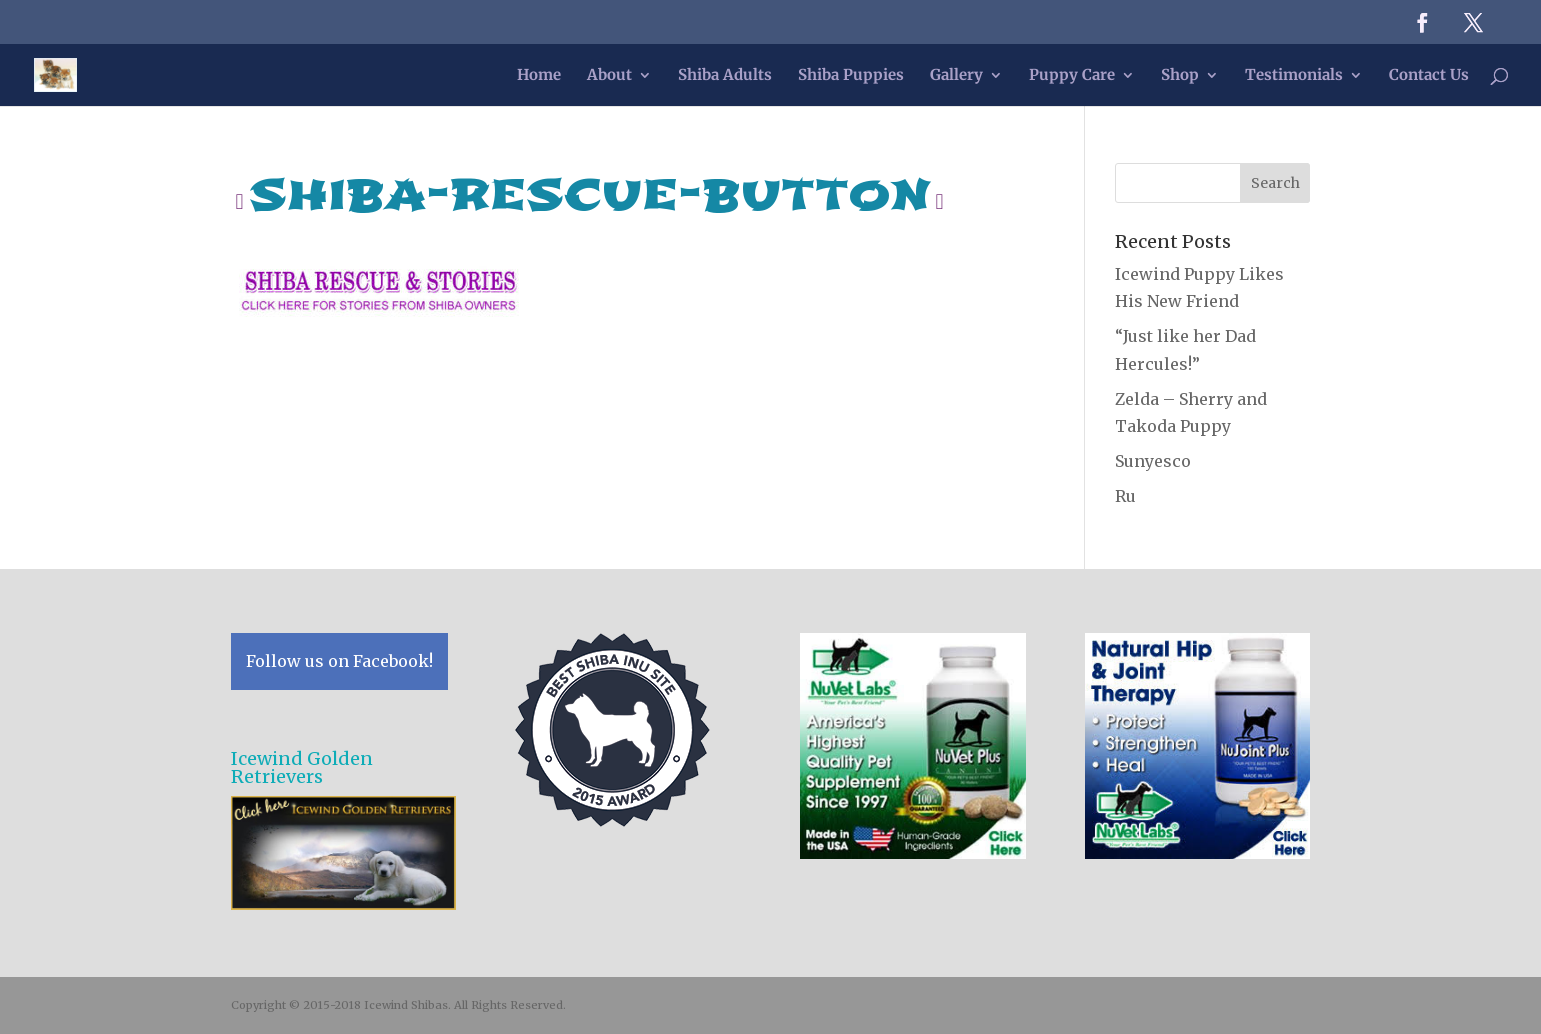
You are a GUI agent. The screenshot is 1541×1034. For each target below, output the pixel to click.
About (609, 76)
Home (539, 76)
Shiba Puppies (851, 76)
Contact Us (1429, 76)
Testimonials (1294, 76)
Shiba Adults (725, 76)
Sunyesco (1153, 461)
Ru (1125, 496)
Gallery (956, 76)
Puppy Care (1072, 76)
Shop (1180, 76)
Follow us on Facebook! (339, 661)
